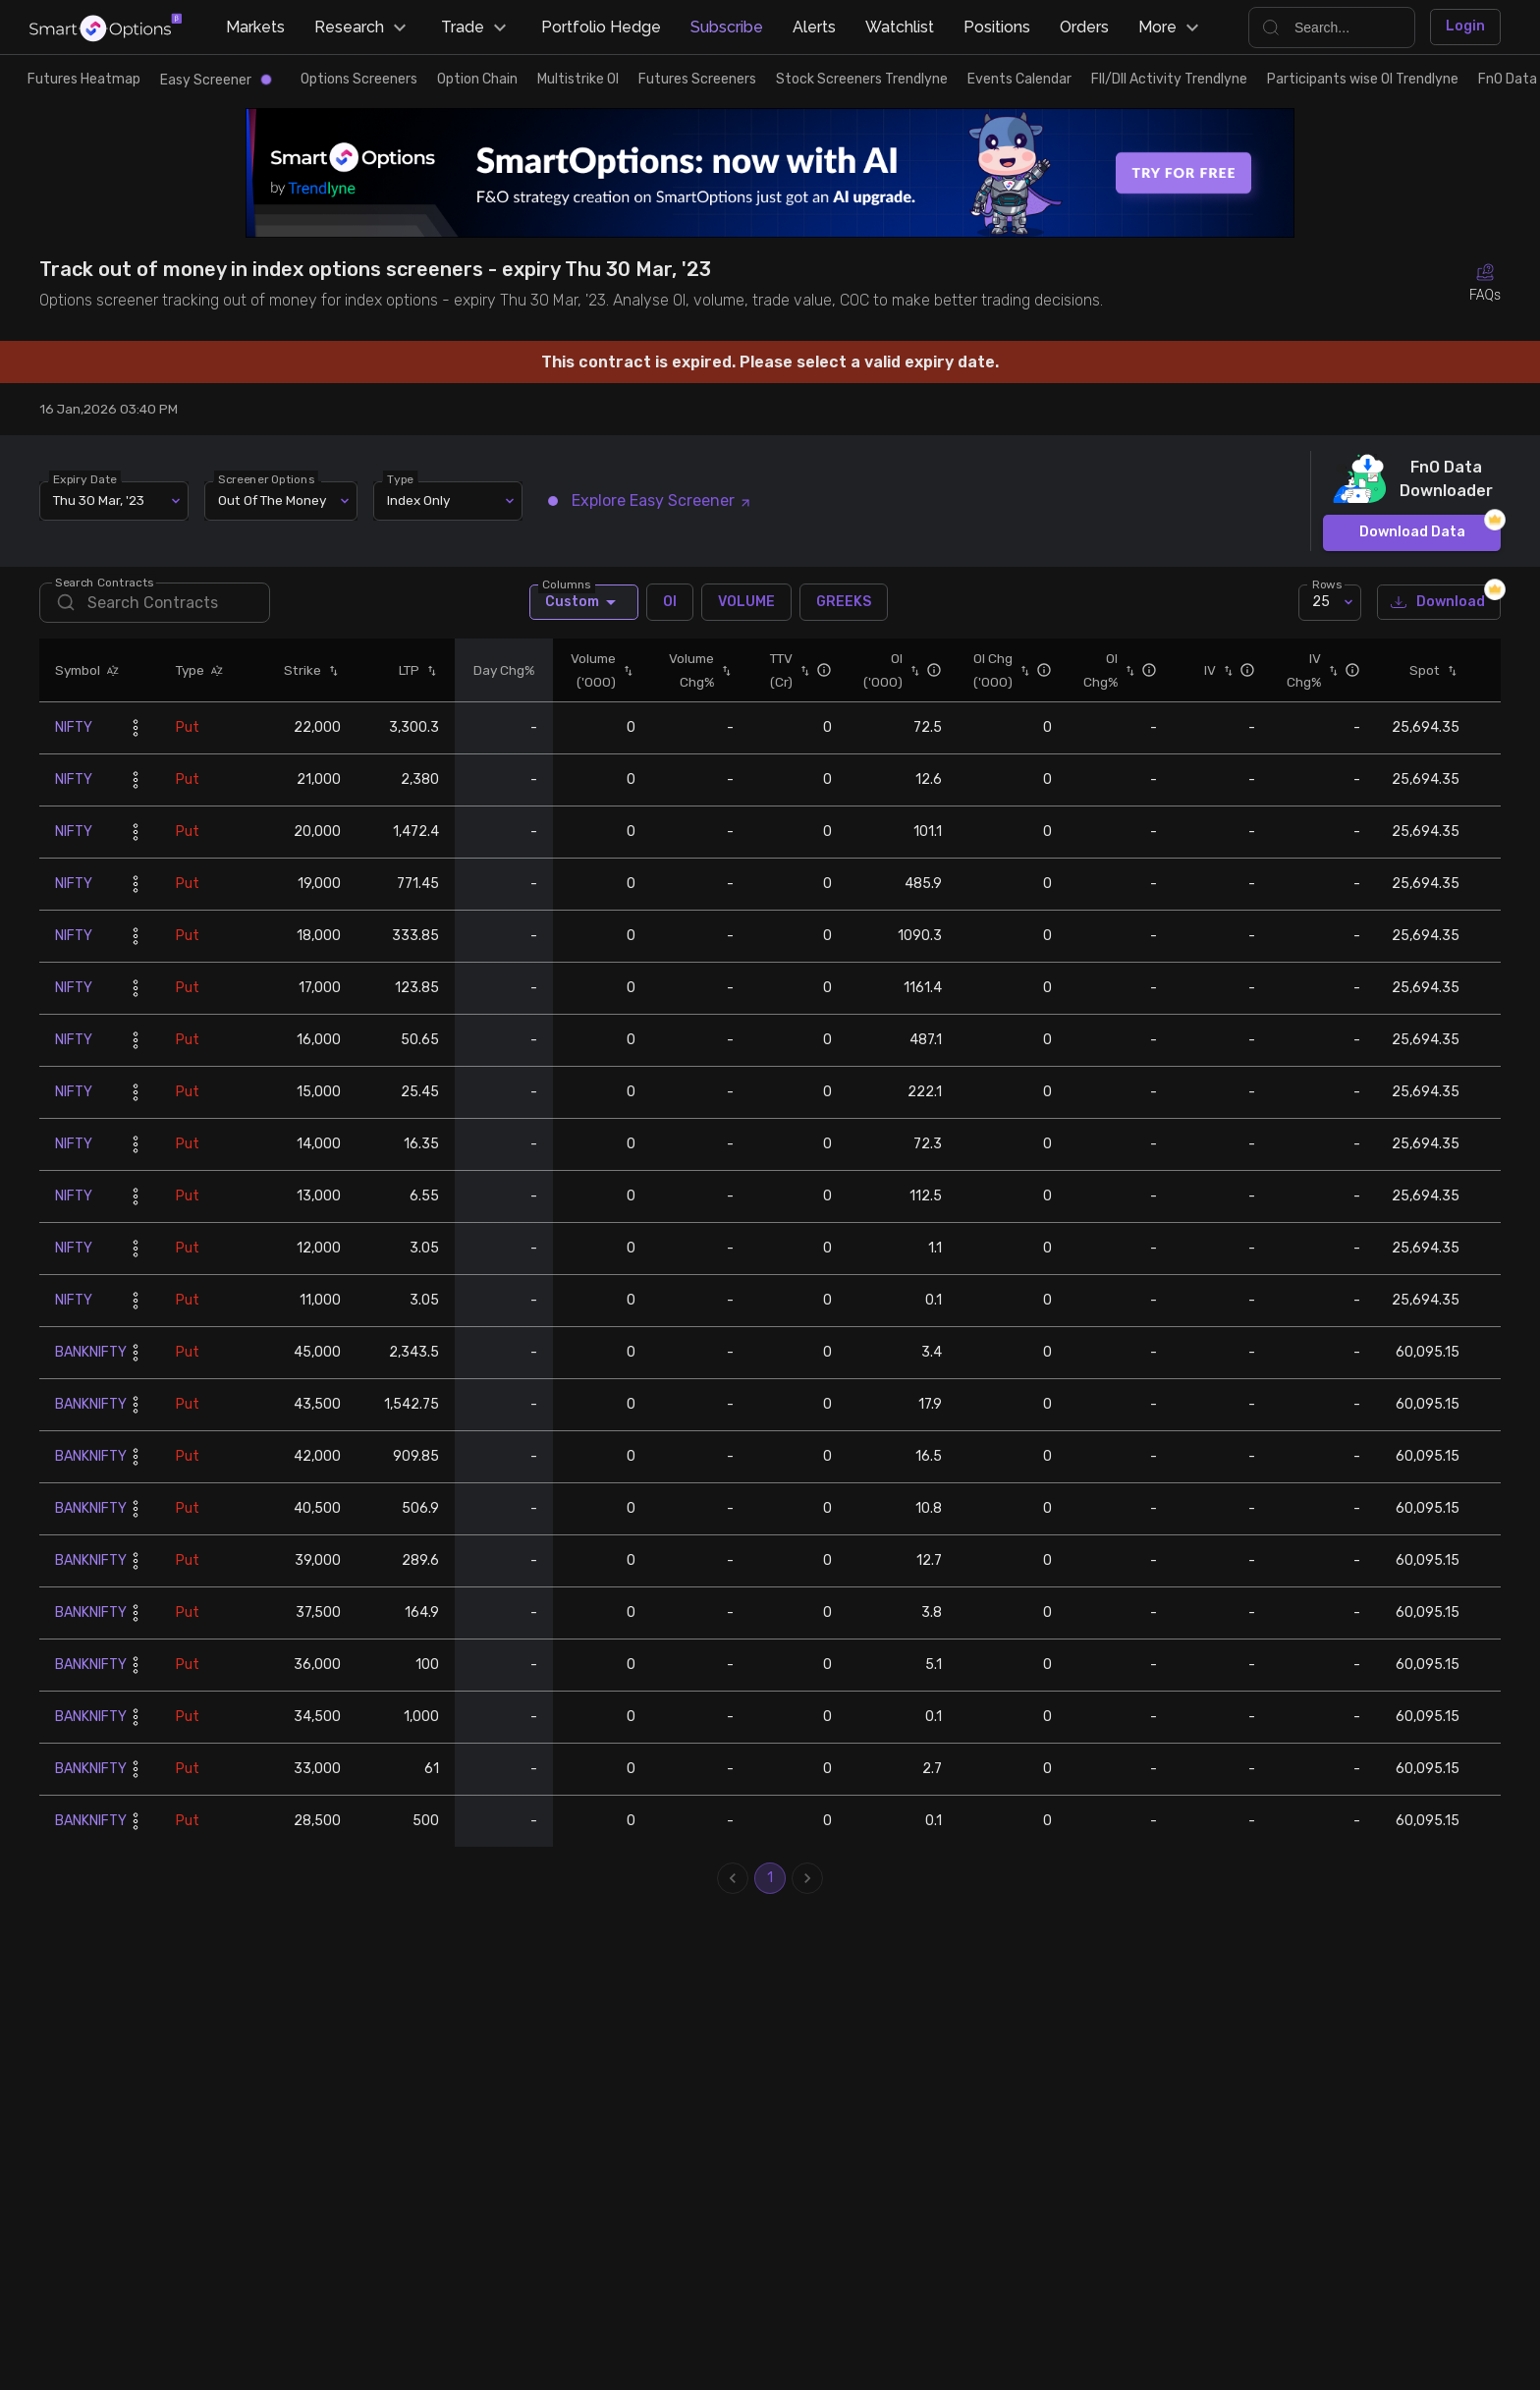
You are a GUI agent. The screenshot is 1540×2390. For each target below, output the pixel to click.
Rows (1327, 583)
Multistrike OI (578, 79)
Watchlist (899, 27)
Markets (255, 27)
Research (363, 27)
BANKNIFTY (91, 1352)
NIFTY (73, 727)
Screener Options (266, 478)
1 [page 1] (770, 1878)
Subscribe (726, 27)
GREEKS (843, 602)
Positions (996, 27)
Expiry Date (85, 478)
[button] (110, 670)
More (1171, 27)
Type (400, 478)
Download (1439, 602)
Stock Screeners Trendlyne (862, 79)
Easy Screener (215, 80)
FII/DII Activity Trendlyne (1169, 79)
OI (669, 602)
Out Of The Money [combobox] (272, 500)
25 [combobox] (1321, 601)
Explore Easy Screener (650, 500)
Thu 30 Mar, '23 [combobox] (98, 500)
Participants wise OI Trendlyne (1362, 79)
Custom (583, 602)
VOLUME (746, 602)
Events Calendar (1019, 79)
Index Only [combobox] (418, 500)
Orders (1084, 27)
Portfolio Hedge (601, 27)
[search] (154, 603)
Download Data (1412, 533)
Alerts (814, 27)
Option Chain (477, 79)
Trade (476, 27)
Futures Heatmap (84, 79)
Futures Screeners (697, 79)
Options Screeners (359, 79)
